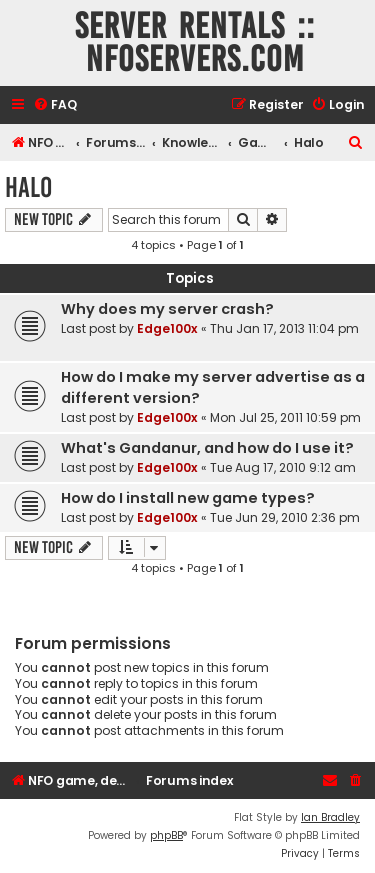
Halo (28, 187)
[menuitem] (55, 105)
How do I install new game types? (188, 498)
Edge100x (167, 328)
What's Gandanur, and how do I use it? (207, 448)
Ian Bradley (330, 817)
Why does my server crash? (167, 309)
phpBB (166, 835)
